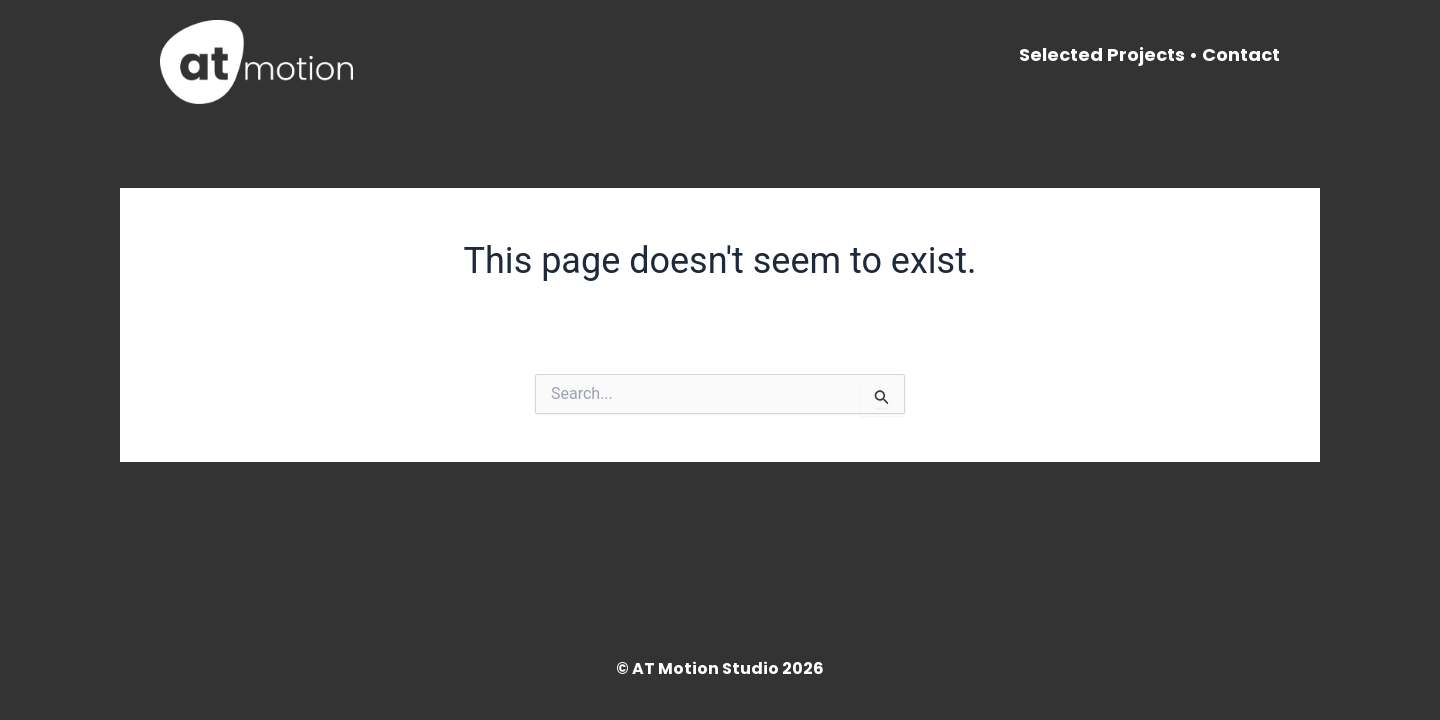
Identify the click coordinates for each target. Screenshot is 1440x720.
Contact (1241, 54)
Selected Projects (1102, 54)
